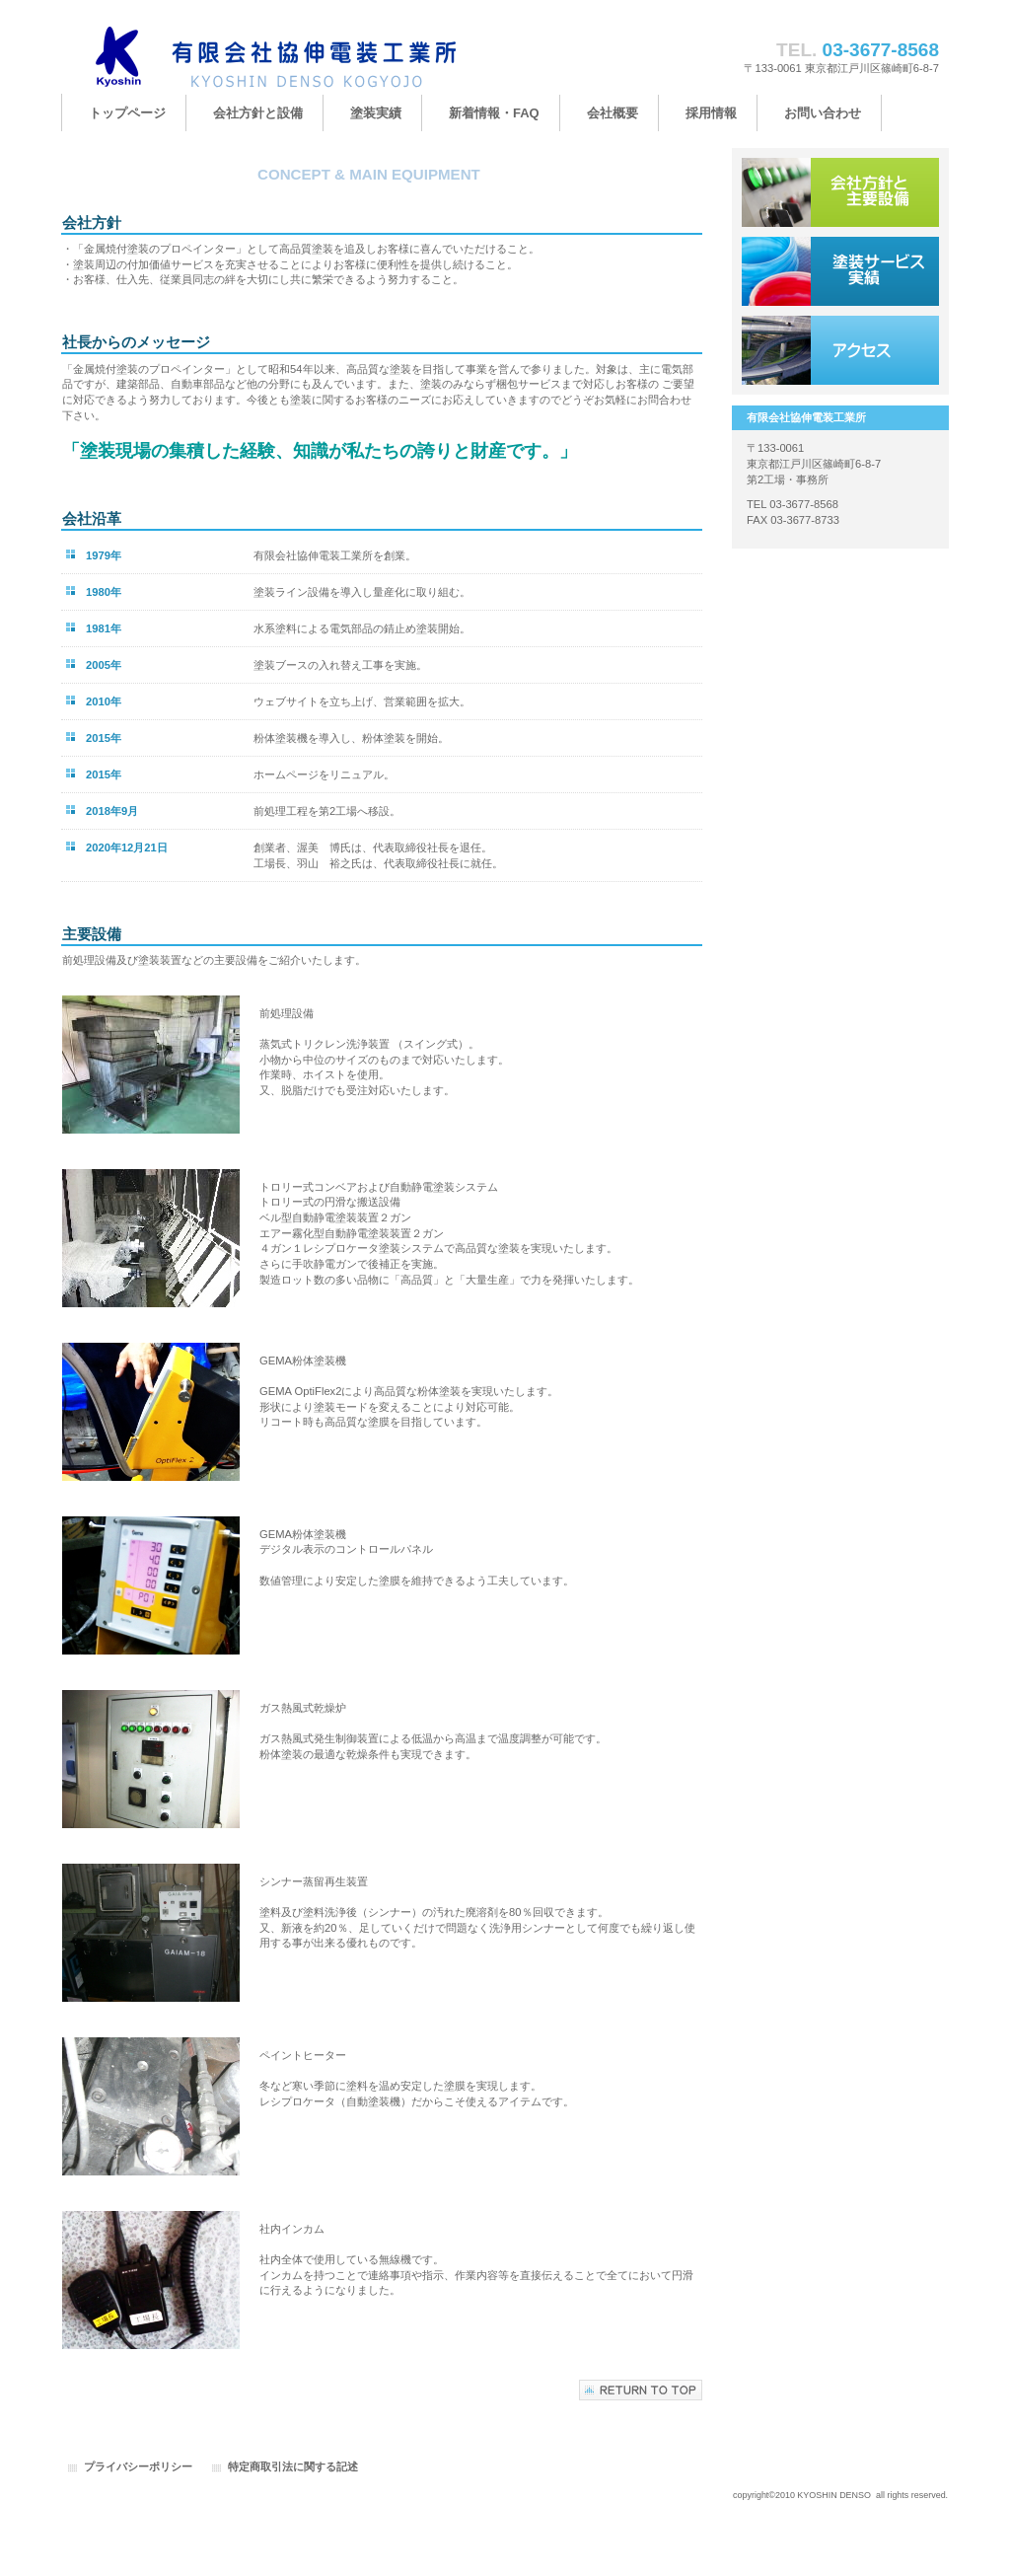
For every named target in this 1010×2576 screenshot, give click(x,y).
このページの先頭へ (640, 2390)
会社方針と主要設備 (840, 192)
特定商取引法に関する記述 (293, 2466)
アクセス (840, 350)
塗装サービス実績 (840, 271)
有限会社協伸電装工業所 (258, 57)
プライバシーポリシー (138, 2466)
